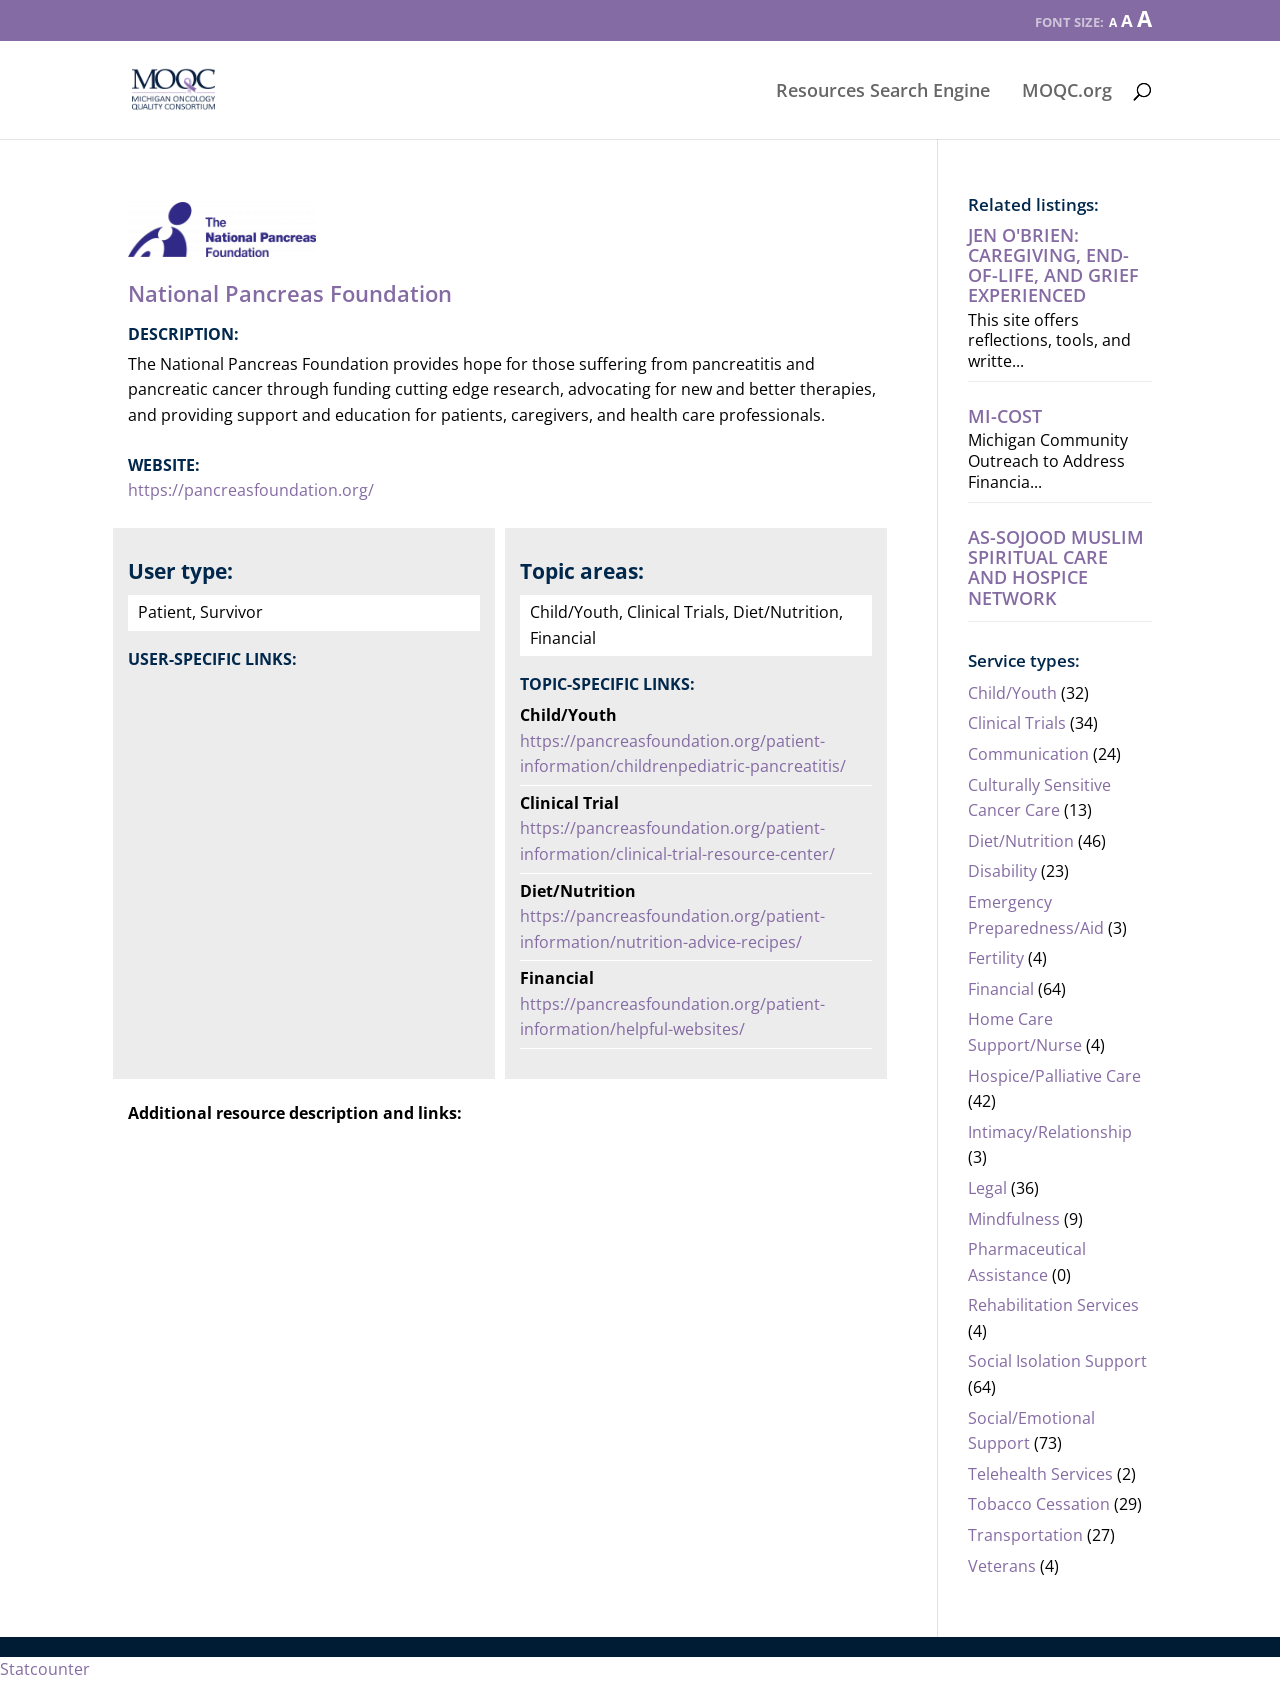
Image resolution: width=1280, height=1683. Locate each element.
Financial (1001, 989)
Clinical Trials (1017, 723)
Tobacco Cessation (1039, 1504)
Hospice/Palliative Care (1054, 1076)
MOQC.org (1067, 92)
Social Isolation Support (1057, 1361)
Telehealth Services (1040, 1474)
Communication (1028, 754)
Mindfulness (1014, 1219)
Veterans (1002, 1566)
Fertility (996, 958)
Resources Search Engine (883, 92)
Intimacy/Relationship (1050, 1132)
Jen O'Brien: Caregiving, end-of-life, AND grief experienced (1053, 265)
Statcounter (45, 1669)
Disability (1002, 871)
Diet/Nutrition (1021, 841)
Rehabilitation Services (1053, 1305)
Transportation (1025, 1535)
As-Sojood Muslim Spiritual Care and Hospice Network (1056, 567)
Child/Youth (1012, 693)
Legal (987, 1188)
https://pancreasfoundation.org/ (251, 490)
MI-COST (1005, 416)
